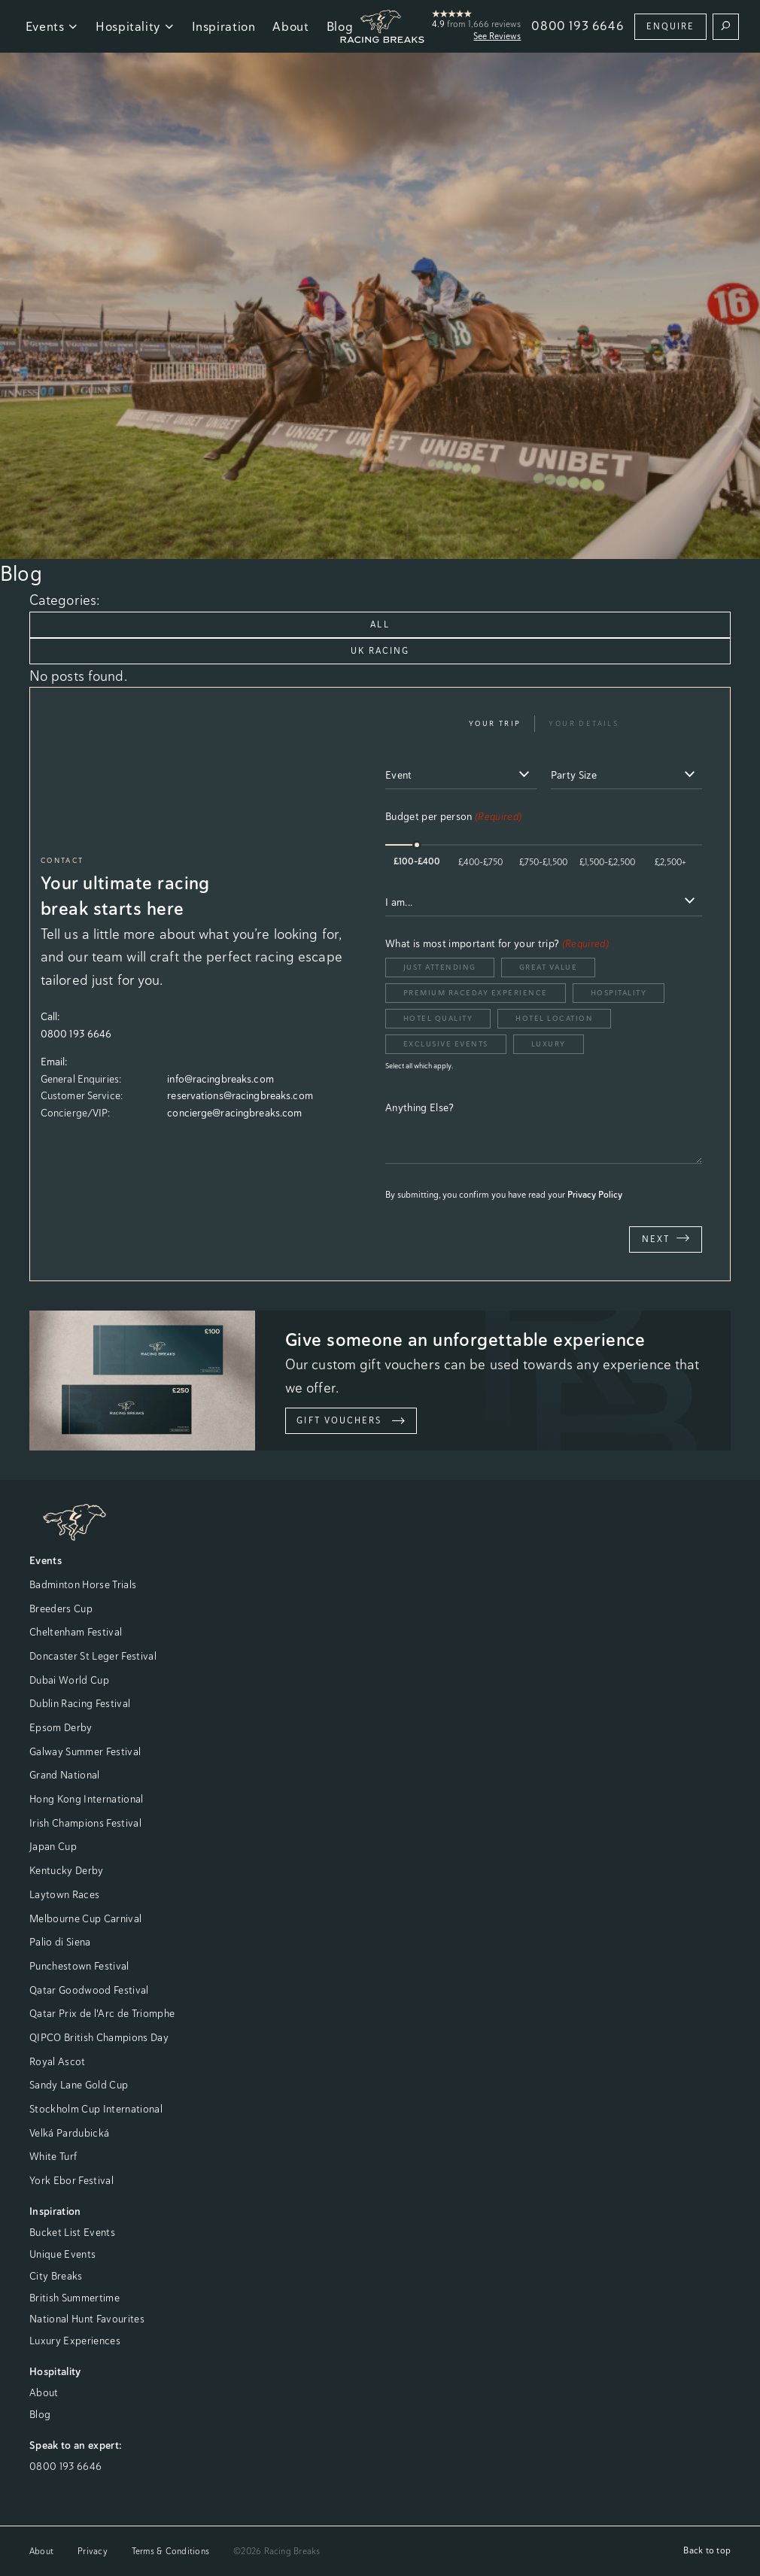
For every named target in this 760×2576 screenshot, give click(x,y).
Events (52, 26)
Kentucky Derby (66, 1870)
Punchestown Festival (79, 1966)
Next (665, 1238)
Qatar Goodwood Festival (89, 1990)
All (379, 624)
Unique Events (62, 2254)
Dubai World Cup (69, 1680)
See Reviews (497, 36)
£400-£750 (480, 861)
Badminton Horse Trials (82, 1584)
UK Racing (380, 651)
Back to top (707, 2550)
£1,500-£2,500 (607, 861)
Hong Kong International (86, 1799)
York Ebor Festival (71, 2180)
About (290, 26)
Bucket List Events (72, 2232)
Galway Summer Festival (85, 1751)
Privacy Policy (594, 1195)
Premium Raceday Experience (475, 993)
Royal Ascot (57, 2061)
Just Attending (439, 967)
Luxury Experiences (74, 2340)
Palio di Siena (60, 1942)
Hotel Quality (438, 1018)
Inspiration (224, 26)
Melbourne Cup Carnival (85, 1918)
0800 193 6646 (577, 25)
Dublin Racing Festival (79, 1703)
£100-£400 (417, 861)
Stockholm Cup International (96, 2109)
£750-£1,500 (543, 861)
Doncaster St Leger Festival (93, 1656)
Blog (39, 2414)
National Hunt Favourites (86, 2318)
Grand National (64, 1775)
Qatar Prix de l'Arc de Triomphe (102, 2013)
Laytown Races (64, 1894)
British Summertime (74, 2297)
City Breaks (56, 2276)
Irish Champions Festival (85, 1823)
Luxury (548, 1044)
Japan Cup (53, 1846)
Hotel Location (554, 1018)
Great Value (548, 967)
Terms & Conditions (170, 2550)
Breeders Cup (61, 1608)
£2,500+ (670, 861)
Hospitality (135, 26)
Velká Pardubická (69, 2133)
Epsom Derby (61, 1727)
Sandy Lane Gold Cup (78, 2084)
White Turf (53, 2156)
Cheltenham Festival (75, 1632)
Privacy (93, 2550)
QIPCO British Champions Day (99, 2037)
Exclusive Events (445, 1044)
